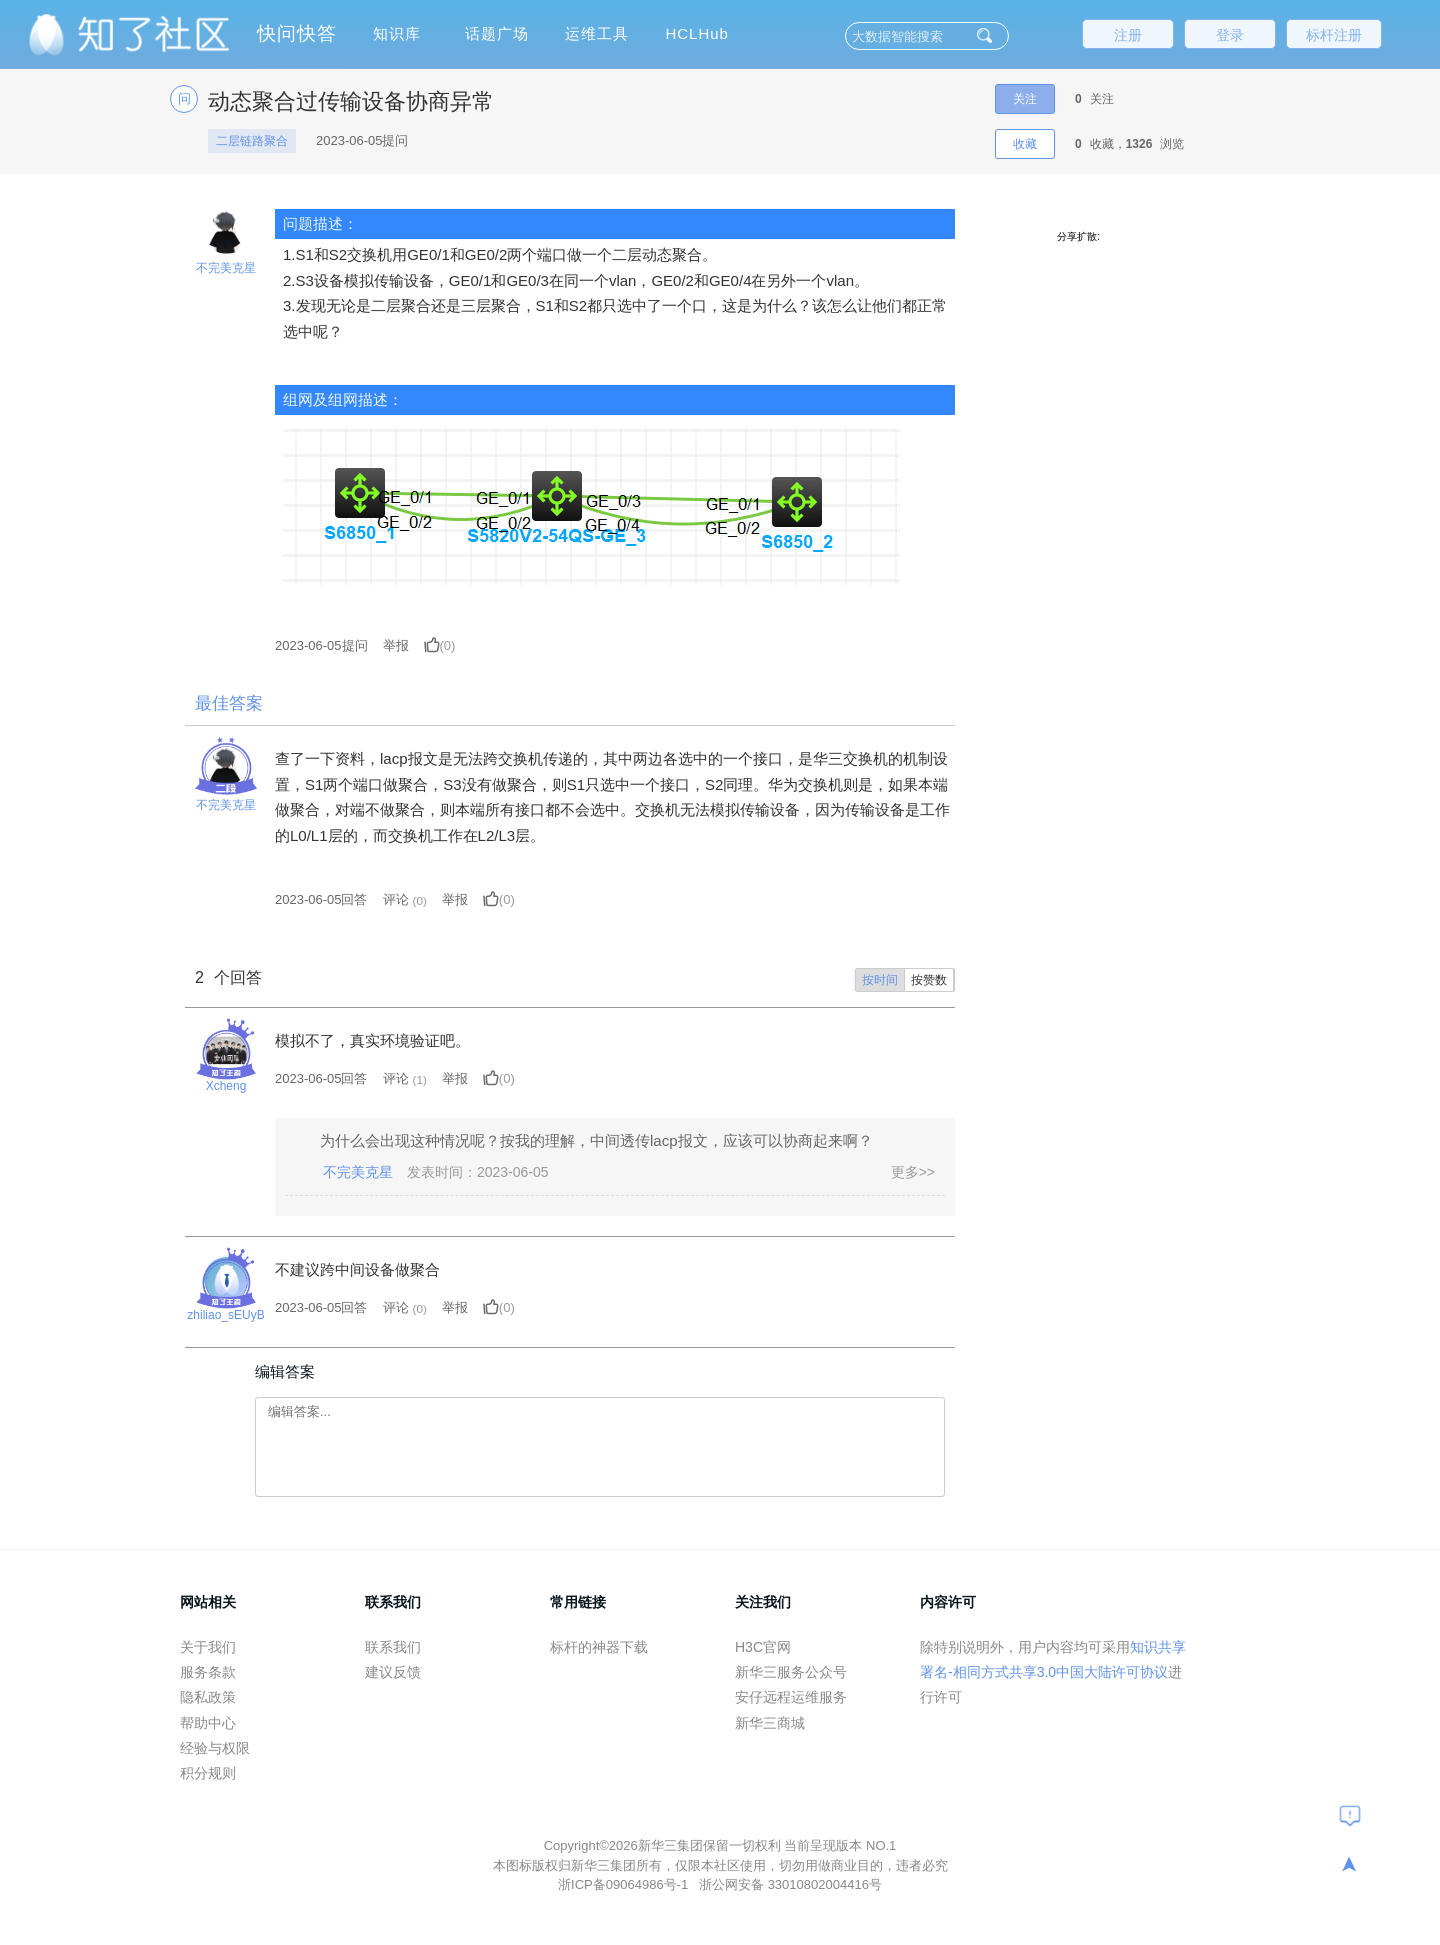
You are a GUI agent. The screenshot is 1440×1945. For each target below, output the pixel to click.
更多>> (913, 1172)
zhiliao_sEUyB (225, 1315)
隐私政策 (208, 1697)
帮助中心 (208, 1723)
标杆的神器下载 (599, 1647)
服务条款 (208, 1672)
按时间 (880, 980)
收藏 (1025, 144)
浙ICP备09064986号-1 (625, 1884)
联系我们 (393, 1647)
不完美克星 (226, 268)
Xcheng (226, 1086)
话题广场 (497, 33)
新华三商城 (770, 1723)
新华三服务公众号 (791, 1672)
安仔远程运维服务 (791, 1697)
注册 (1128, 35)
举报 (396, 645)
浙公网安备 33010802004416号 (790, 1884)
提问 (321, 645)
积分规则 (208, 1773)
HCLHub (697, 33)
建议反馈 (393, 1672)
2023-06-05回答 (321, 899)
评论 (396, 899)
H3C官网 (763, 1647)
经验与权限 (215, 1748)
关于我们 (208, 1647)
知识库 (397, 33)
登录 (1230, 35)
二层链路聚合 (252, 141)
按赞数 (929, 980)
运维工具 (597, 33)
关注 (1025, 99)
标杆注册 (1334, 35)
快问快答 (297, 33)
